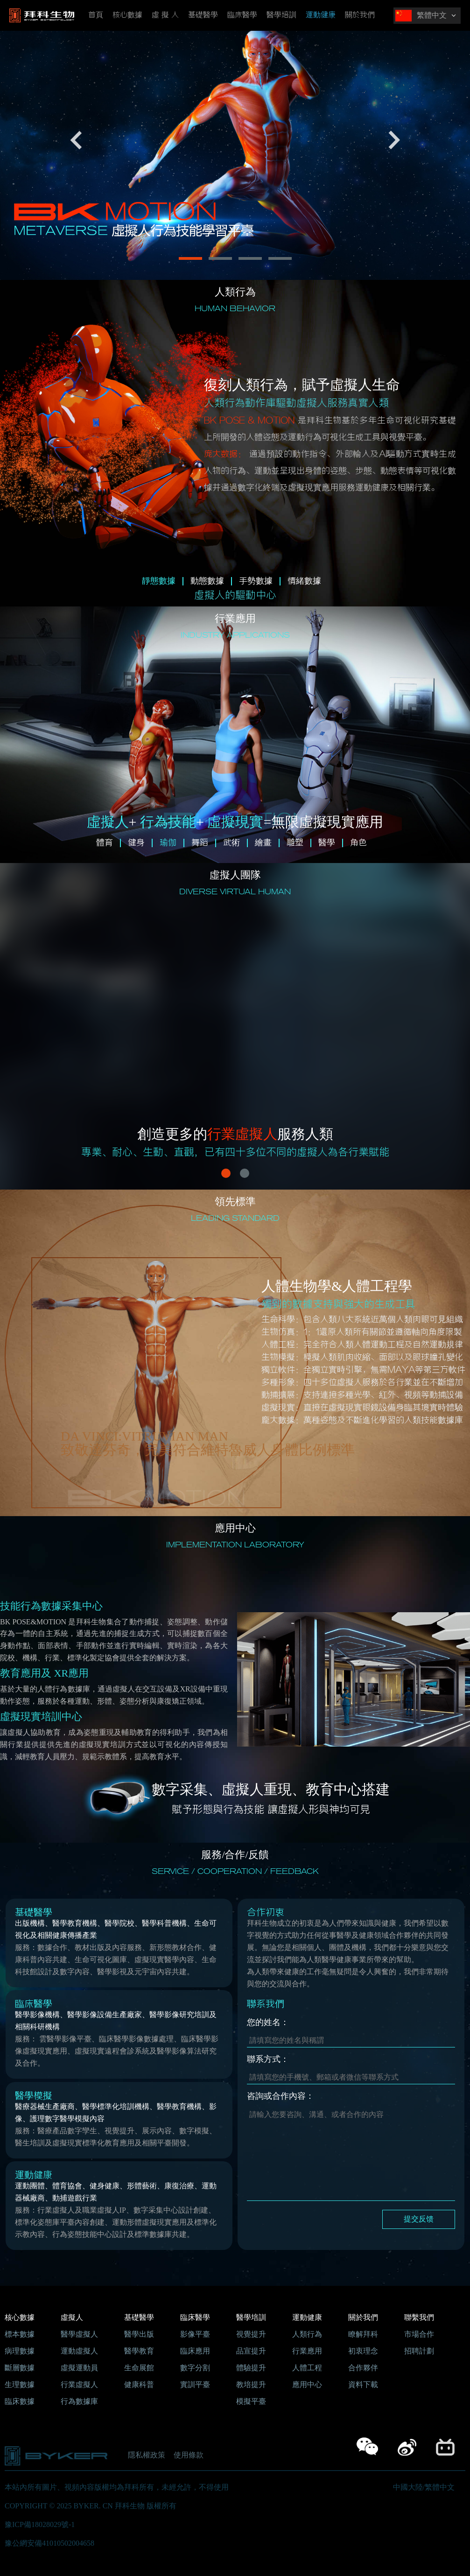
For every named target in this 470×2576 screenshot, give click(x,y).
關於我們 (360, 15)
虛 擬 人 (165, 15)
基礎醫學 (203, 15)
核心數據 (127, 15)
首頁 (95, 15)
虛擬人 (72, 2317)
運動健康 (321, 15)
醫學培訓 (281, 15)
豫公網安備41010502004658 (49, 2543)
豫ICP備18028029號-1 (40, 2524)
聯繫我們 (419, 2317)
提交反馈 (419, 2219)
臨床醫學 (242, 15)
